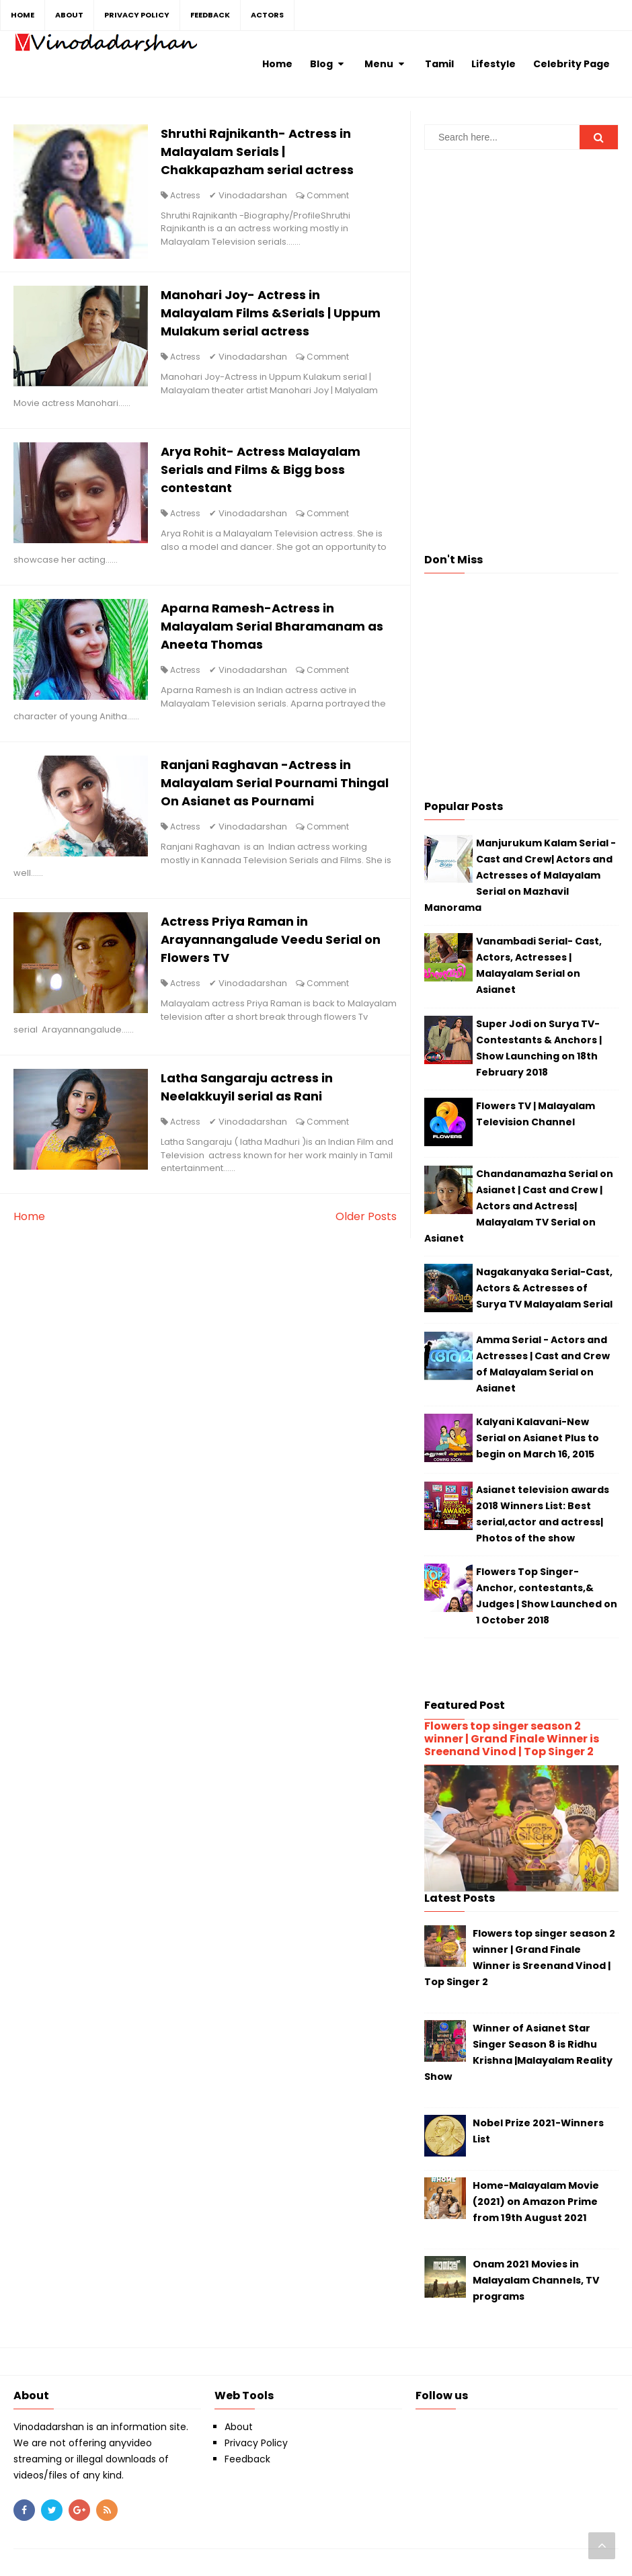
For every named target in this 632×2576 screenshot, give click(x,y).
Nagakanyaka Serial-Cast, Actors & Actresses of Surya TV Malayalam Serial (544, 1288)
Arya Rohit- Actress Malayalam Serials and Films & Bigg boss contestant (261, 470)
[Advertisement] (521, 254)
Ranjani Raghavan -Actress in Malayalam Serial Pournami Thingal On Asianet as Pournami (263, 784)
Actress (186, 195)
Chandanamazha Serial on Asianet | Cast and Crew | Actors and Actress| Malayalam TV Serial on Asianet (518, 1206)
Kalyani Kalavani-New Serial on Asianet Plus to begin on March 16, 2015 (537, 1438)
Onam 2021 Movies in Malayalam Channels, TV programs (536, 2280)
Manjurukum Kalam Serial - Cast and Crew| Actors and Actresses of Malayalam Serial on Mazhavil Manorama (520, 875)
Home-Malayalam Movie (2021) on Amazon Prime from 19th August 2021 (536, 2201)
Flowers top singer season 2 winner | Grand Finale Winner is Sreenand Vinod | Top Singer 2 (511, 1738)
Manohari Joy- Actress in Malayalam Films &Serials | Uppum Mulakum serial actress (271, 313)
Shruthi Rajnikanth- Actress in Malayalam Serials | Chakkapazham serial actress (257, 151)
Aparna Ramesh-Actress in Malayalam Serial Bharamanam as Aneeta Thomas (272, 627)
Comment (328, 195)
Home (29, 1218)
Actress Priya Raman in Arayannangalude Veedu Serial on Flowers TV (271, 941)
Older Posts (366, 1218)
